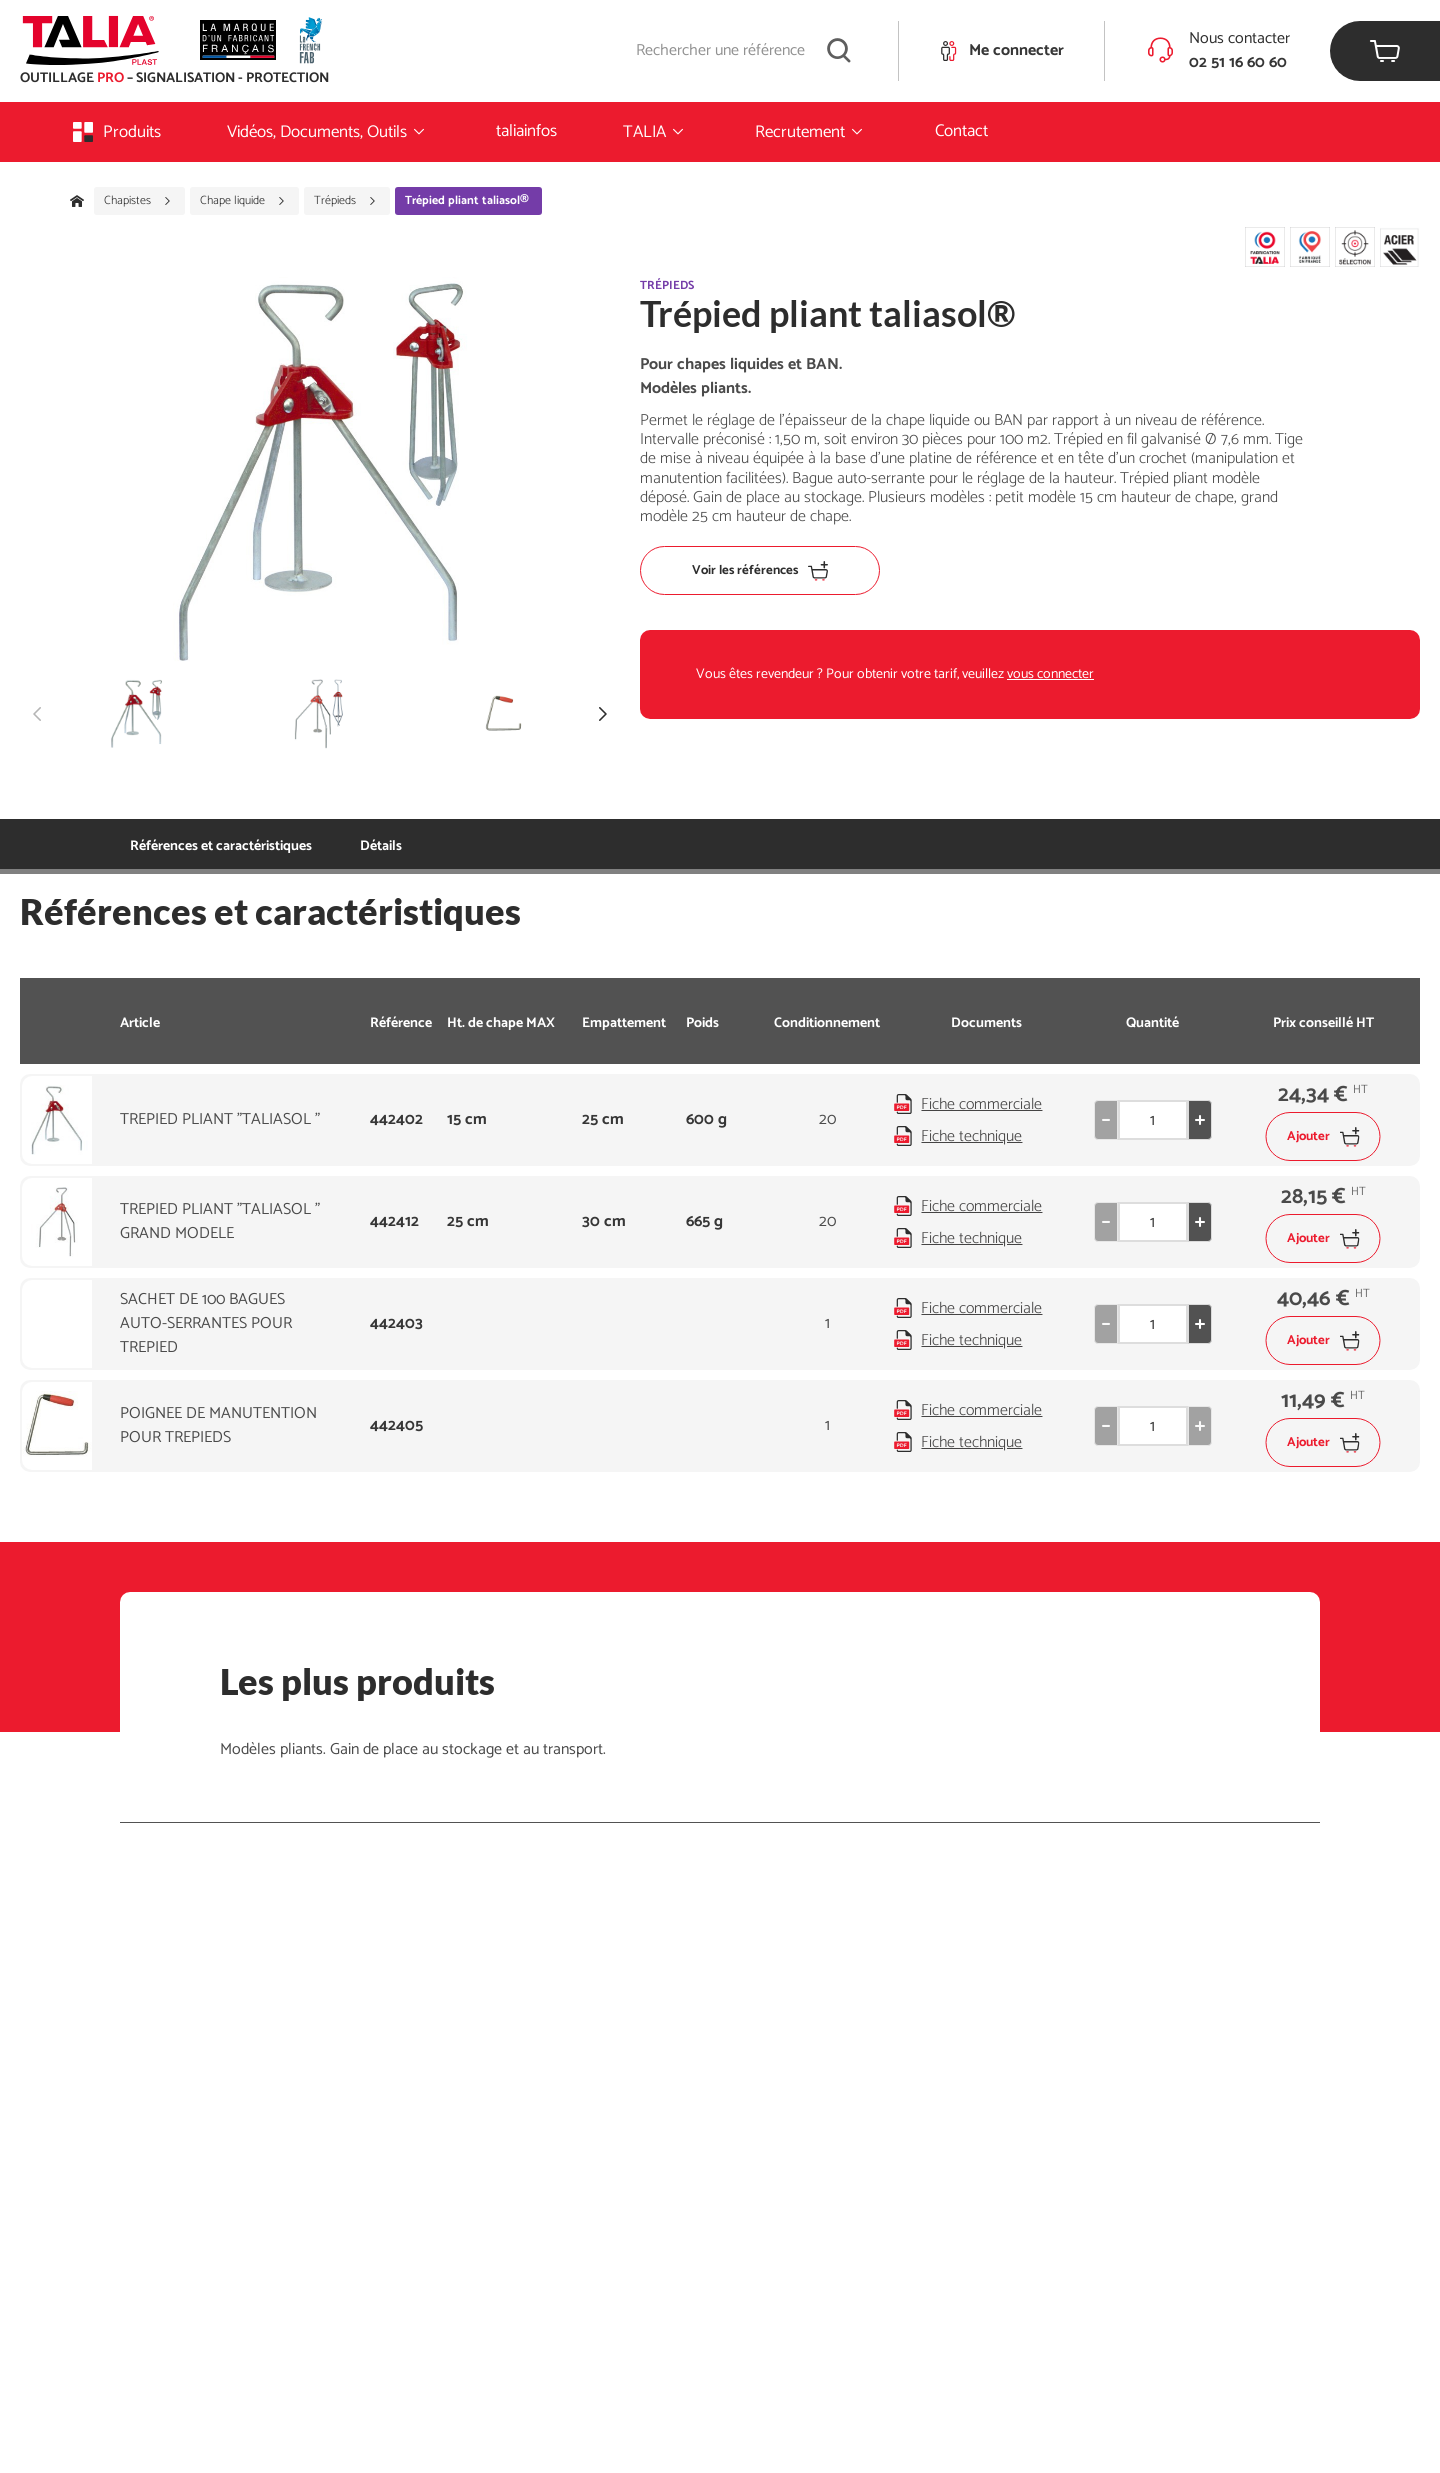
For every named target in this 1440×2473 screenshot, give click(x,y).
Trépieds (345, 201)
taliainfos (526, 131)
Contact (961, 131)
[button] (603, 714)
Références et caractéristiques (221, 846)
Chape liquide (243, 201)
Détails (381, 846)
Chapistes (138, 201)
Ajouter (1323, 1136)
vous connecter (1050, 674)
